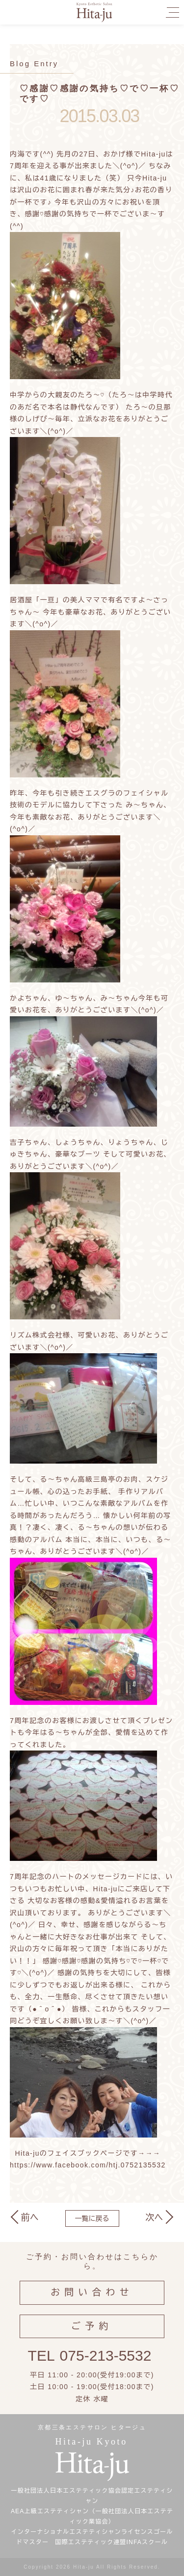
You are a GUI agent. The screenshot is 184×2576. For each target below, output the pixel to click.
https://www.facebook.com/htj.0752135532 (88, 2165)
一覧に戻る (92, 2218)
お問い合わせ (92, 2299)
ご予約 (91, 2333)
